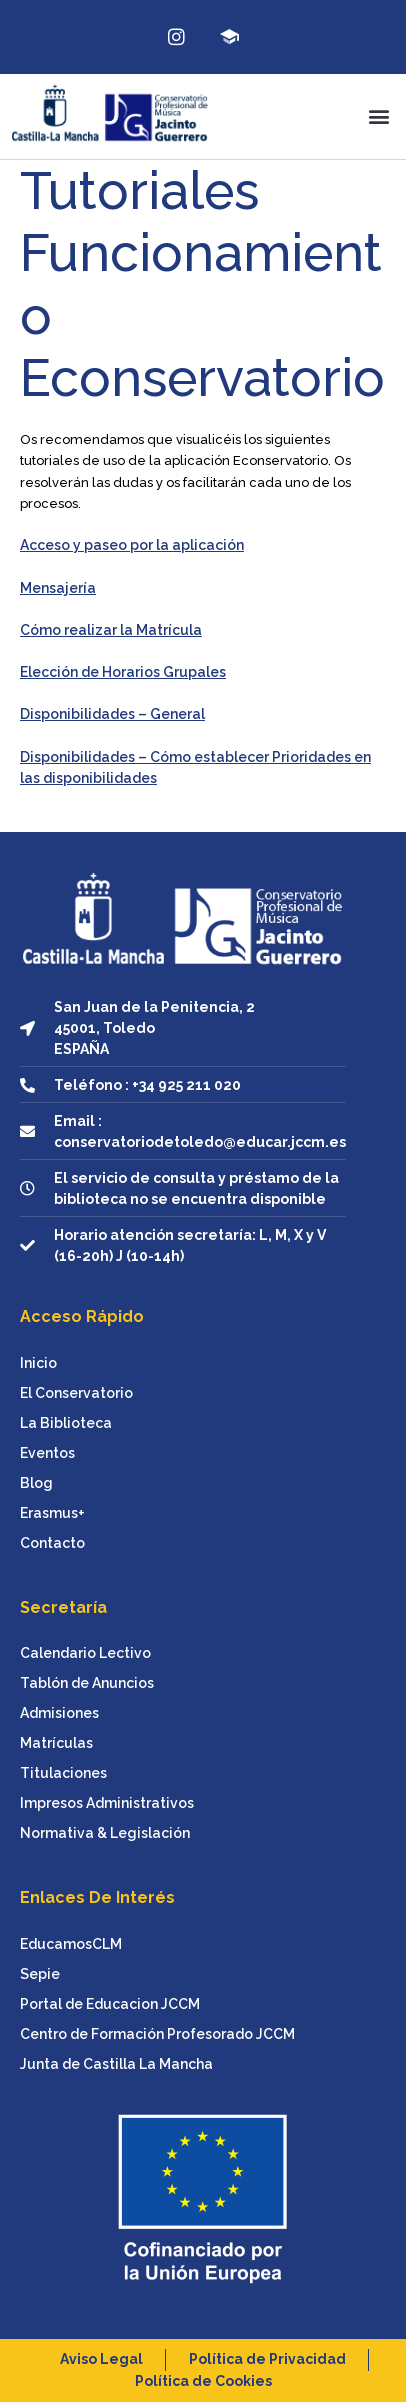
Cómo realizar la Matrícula (111, 630)
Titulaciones (63, 1773)
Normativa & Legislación (105, 1833)
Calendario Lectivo (85, 1653)
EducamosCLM (71, 1944)
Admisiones (59, 1713)
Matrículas (56, 1743)
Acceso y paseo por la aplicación (132, 545)
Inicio (38, 1363)
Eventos (47, 1453)
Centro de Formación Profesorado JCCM (157, 2034)
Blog (36, 1483)
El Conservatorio (76, 1393)
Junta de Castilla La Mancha (116, 2064)
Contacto (52, 1543)
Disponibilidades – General (112, 714)
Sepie (40, 1974)
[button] (379, 116)
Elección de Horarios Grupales (123, 672)
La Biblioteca (66, 1423)
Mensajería (58, 588)
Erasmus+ (52, 1513)
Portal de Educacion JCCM (110, 2004)
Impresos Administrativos (107, 1803)
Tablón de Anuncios (87, 1683)
